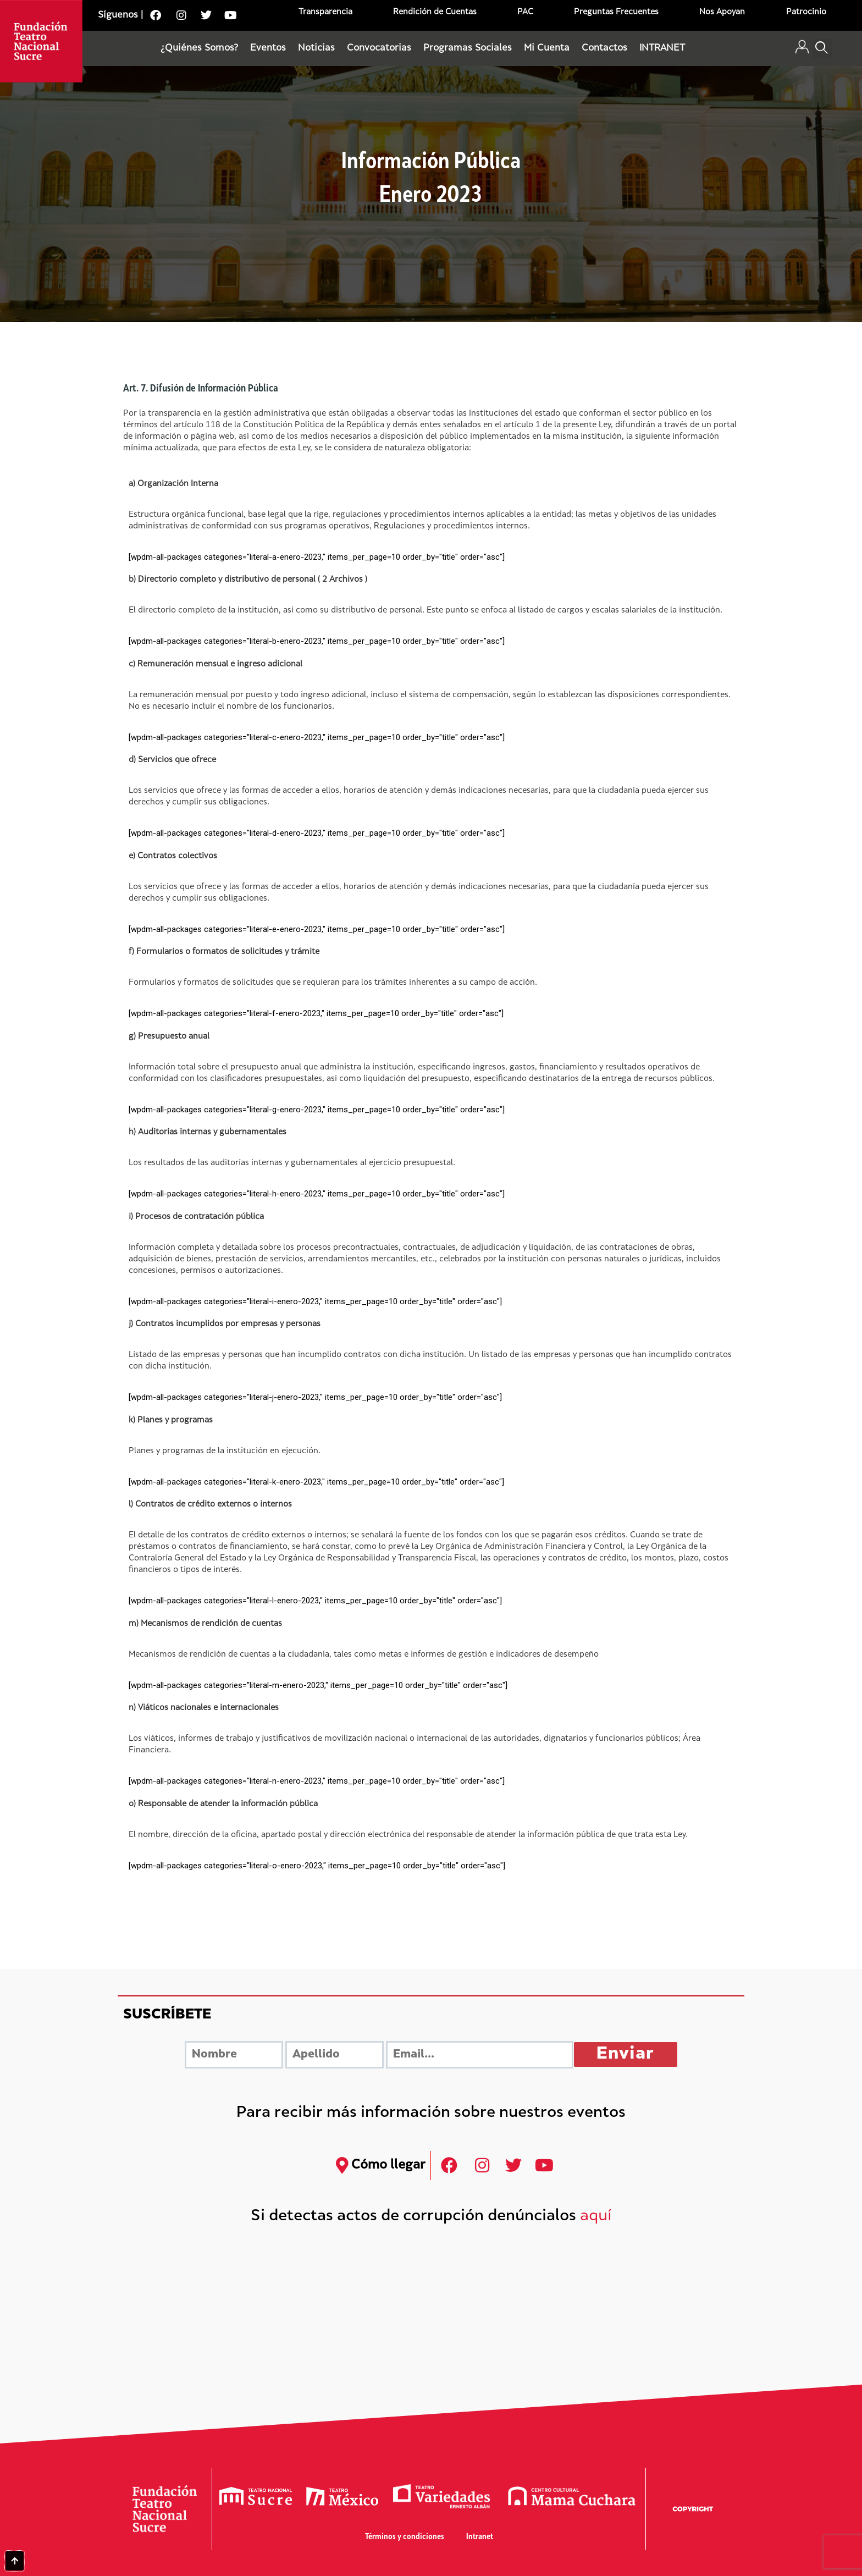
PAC (525, 12)
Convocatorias (379, 48)
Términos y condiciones (404, 2537)
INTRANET (662, 48)
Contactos (604, 48)
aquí (596, 2216)
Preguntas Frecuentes (616, 12)
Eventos (268, 48)
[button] (822, 48)
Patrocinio (806, 12)
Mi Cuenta (547, 48)
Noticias (316, 48)
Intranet (479, 2537)
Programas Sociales (467, 48)
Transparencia (325, 12)
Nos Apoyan (722, 12)
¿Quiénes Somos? (199, 48)
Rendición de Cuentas (435, 12)
